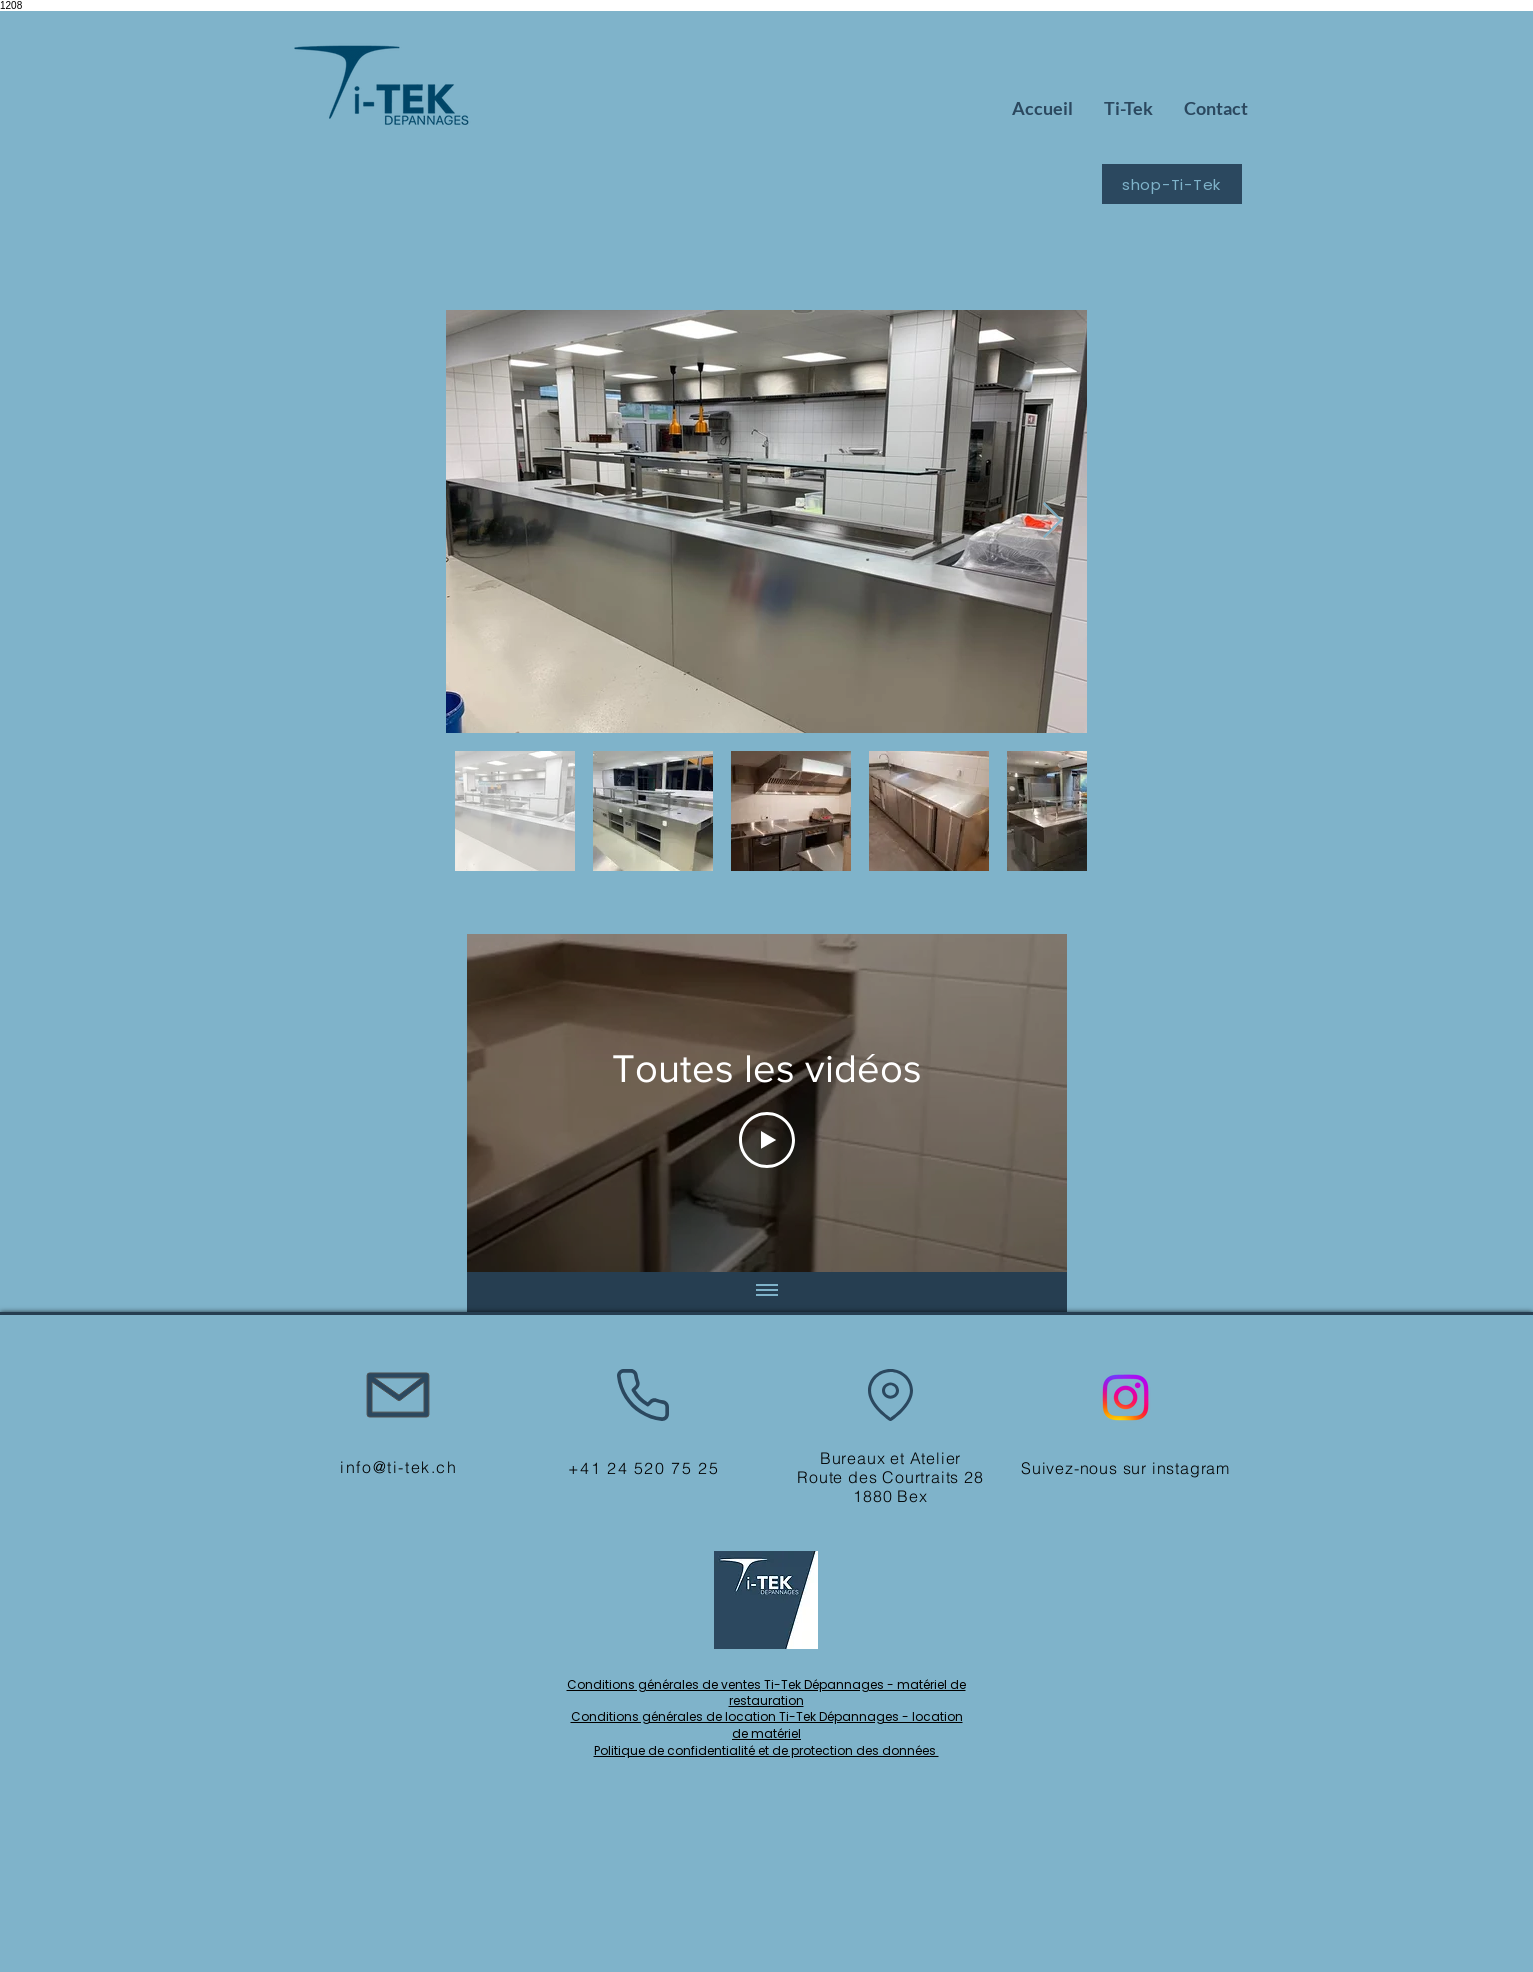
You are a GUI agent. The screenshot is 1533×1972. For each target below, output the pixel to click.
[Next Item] (1052, 521)
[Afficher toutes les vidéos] (767, 1292)
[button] (1128, 108)
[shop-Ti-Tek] (1172, 184)
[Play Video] (767, 1140)
